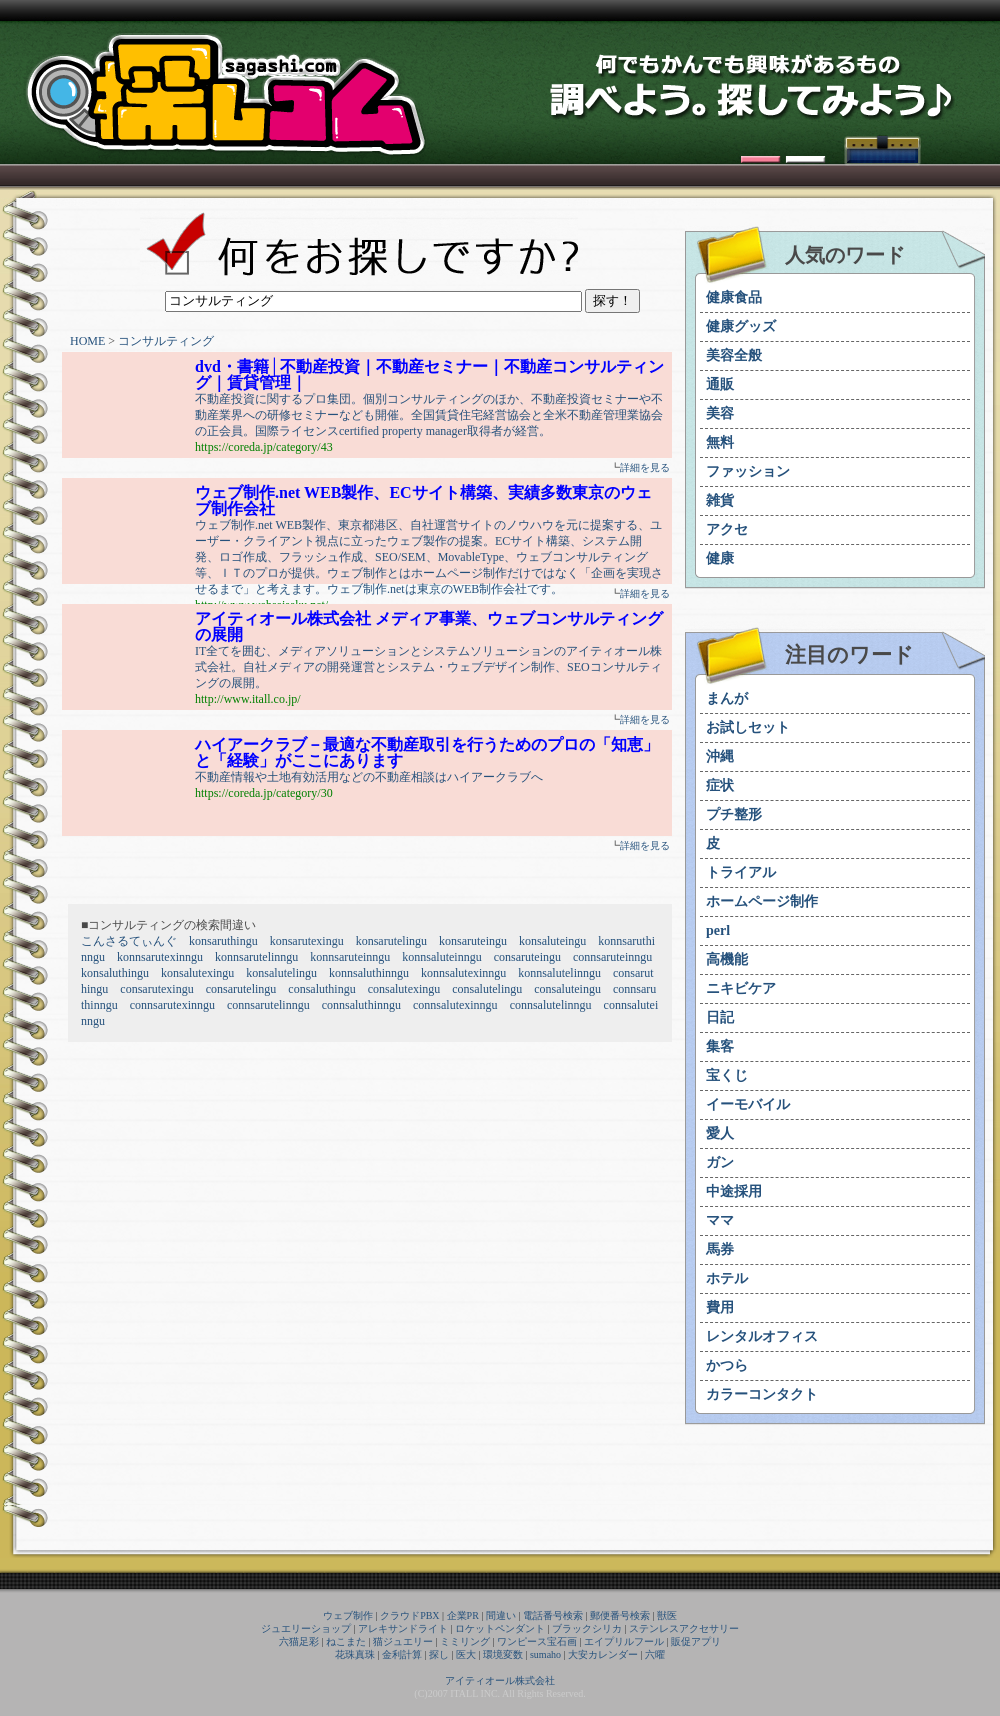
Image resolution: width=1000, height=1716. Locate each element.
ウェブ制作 (348, 1615)
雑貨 (720, 500)
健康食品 (734, 297)
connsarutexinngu (172, 1005)
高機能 (727, 959)
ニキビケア (741, 988)
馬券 (720, 1249)
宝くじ (727, 1075)
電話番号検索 (553, 1615)
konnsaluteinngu (441, 957)
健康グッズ (741, 326)
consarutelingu (241, 989)
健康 (720, 558)
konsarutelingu (391, 941)
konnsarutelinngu (256, 957)
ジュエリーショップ (306, 1628)
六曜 (655, 1654)
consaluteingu (567, 989)
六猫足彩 (299, 1641)
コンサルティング (166, 341)
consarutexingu (156, 989)
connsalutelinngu (551, 1005)
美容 (720, 413)
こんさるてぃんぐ (129, 941)
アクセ (727, 529)
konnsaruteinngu (350, 957)
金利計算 (402, 1654)
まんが (727, 698)
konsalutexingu (197, 973)
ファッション (748, 471)
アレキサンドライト (403, 1628)
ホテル (727, 1278)
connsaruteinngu (612, 957)
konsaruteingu (473, 941)
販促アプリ (696, 1641)
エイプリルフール (624, 1641)
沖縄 (720, 756)
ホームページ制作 (762, 901)
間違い (501, 1615)
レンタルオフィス (762, 1336)
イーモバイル (748, 1104)
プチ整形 (734, 814)
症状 (720, 785)
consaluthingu (321, 989)
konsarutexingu (307, 941)
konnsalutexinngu (463, 973)
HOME (87, 341)
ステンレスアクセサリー (684, 1628)
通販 (720, 384)
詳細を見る (645, 467)
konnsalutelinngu (559, 973)
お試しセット (748, 727)
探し (439, 1654)
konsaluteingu (552, 941)
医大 (466, 1654)
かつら (727, 1365)
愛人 (720, 1133)
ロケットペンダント (500, 1628)
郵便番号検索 (620, 1615)
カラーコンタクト (762, 1394)
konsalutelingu (281, 973)
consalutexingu (404, 989)
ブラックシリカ (587, 1628)
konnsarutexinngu (160, 957)
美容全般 (734, 355)
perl (718, 930)
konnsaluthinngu (369, 973)
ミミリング (465, 1641)
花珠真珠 (355, 1654)
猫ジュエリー (403, 1641)
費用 (720, 1307)
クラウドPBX (409, 1615)
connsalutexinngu (455, 1005)
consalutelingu (487, 989)
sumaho (545, 1654)
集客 (720, 1046)
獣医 (667, 1615)
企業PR (463, 1615)
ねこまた (346, 1641)
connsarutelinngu (268, 1005)
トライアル (741, 872)
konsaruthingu (223, 941)
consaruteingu (527, 957)
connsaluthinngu (361, 1005)
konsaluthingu (115, 973)
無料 (720, 442)
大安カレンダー (603, 1654)
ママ (720, 1220)
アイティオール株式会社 (500, 1680)
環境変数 (503, 1654)
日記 (720, 1017)
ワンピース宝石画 (537, 1641)
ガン (720, 1162)
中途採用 (734, 1191)
